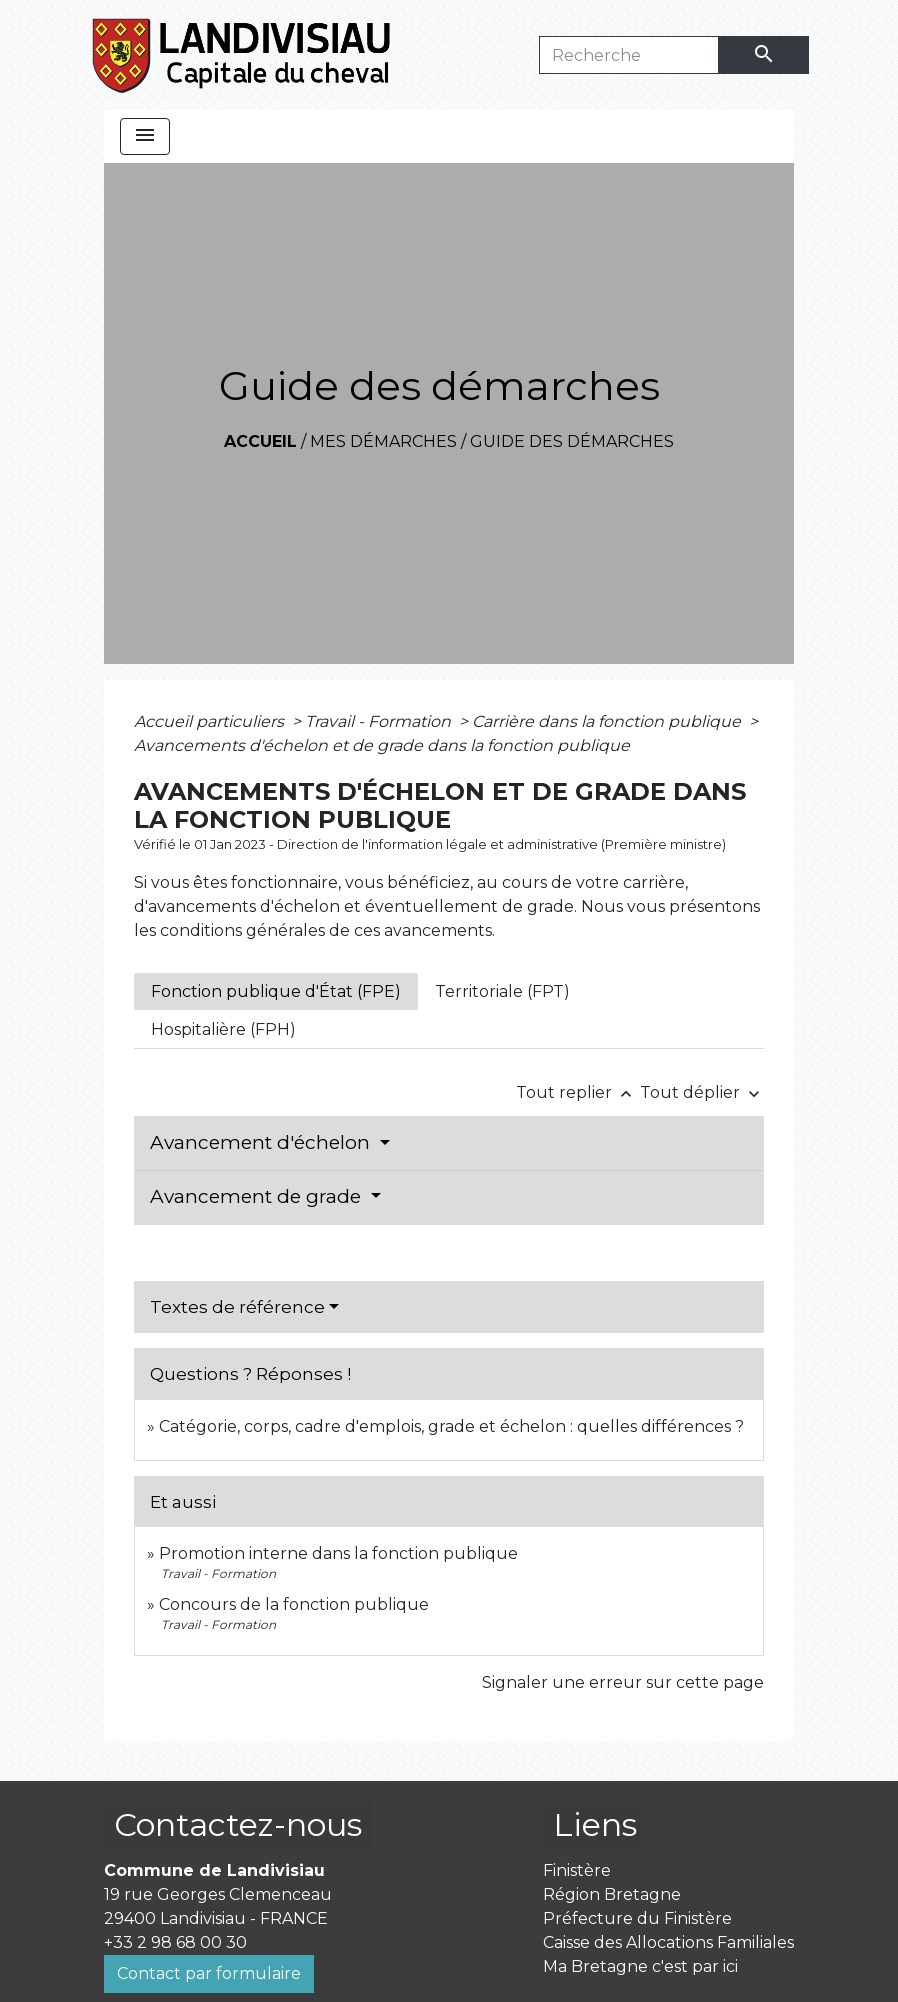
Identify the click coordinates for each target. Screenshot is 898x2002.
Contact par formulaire (209, 1973)
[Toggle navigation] (145, 136)
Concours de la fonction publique (294, 1604)
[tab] (276, 992)
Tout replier (578, 1092)
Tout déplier (702, 1092)
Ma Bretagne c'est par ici (640, 1966)
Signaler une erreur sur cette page (623, 1682)
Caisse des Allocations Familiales (668, 1942)
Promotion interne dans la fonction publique (338, 1553)
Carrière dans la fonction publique (608, 721)
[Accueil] (242, 55)
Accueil (260, 441)
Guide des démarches (572, 441)
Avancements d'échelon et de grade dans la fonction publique (382, 745)
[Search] (629, 55)
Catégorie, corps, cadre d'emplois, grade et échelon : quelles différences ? (451, 1426)
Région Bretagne (612, 1894)
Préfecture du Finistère (637, 1918)
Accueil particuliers (211, 721)
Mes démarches (383, 441)
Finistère (577, 1870)
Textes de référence (237, 1307)
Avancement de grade (258, 1196)
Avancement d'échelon (262, 1142)
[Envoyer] (764, 55)
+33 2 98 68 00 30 (175, 1942)
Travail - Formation (380, 721)
